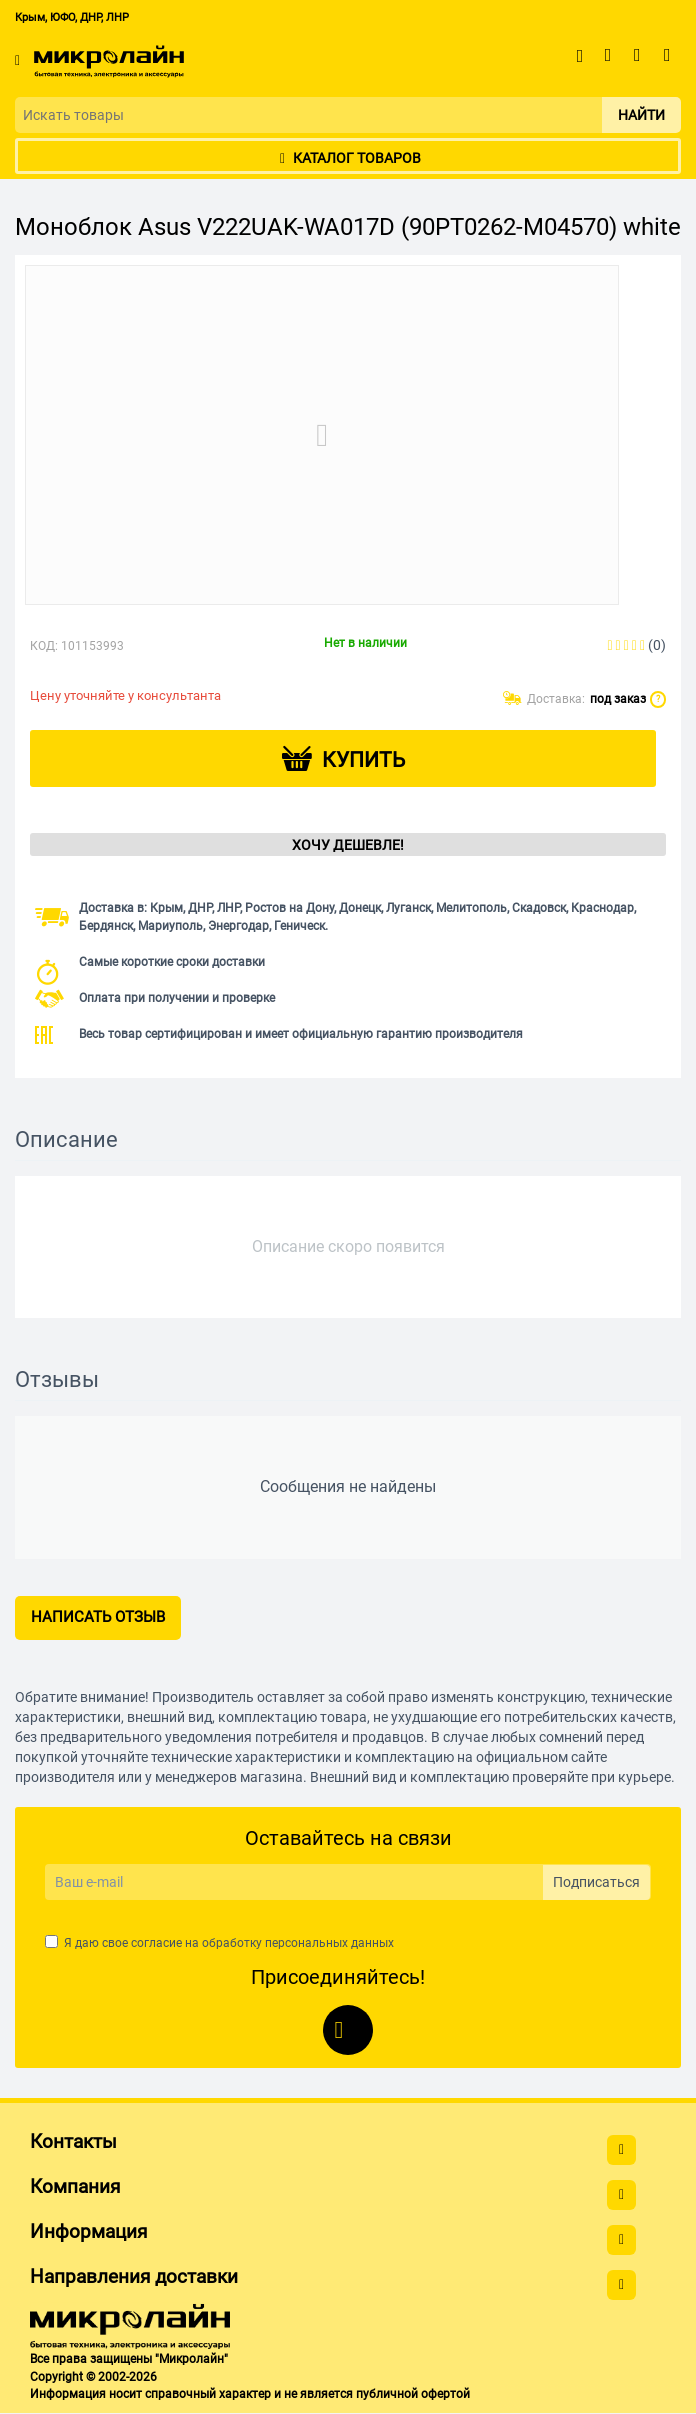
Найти (641, 115)
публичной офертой (413, 2394)
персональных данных (329, 1943)
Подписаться (596, 1882)
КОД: (44, 646)
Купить (363, 760)
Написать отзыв (98, 1617)
